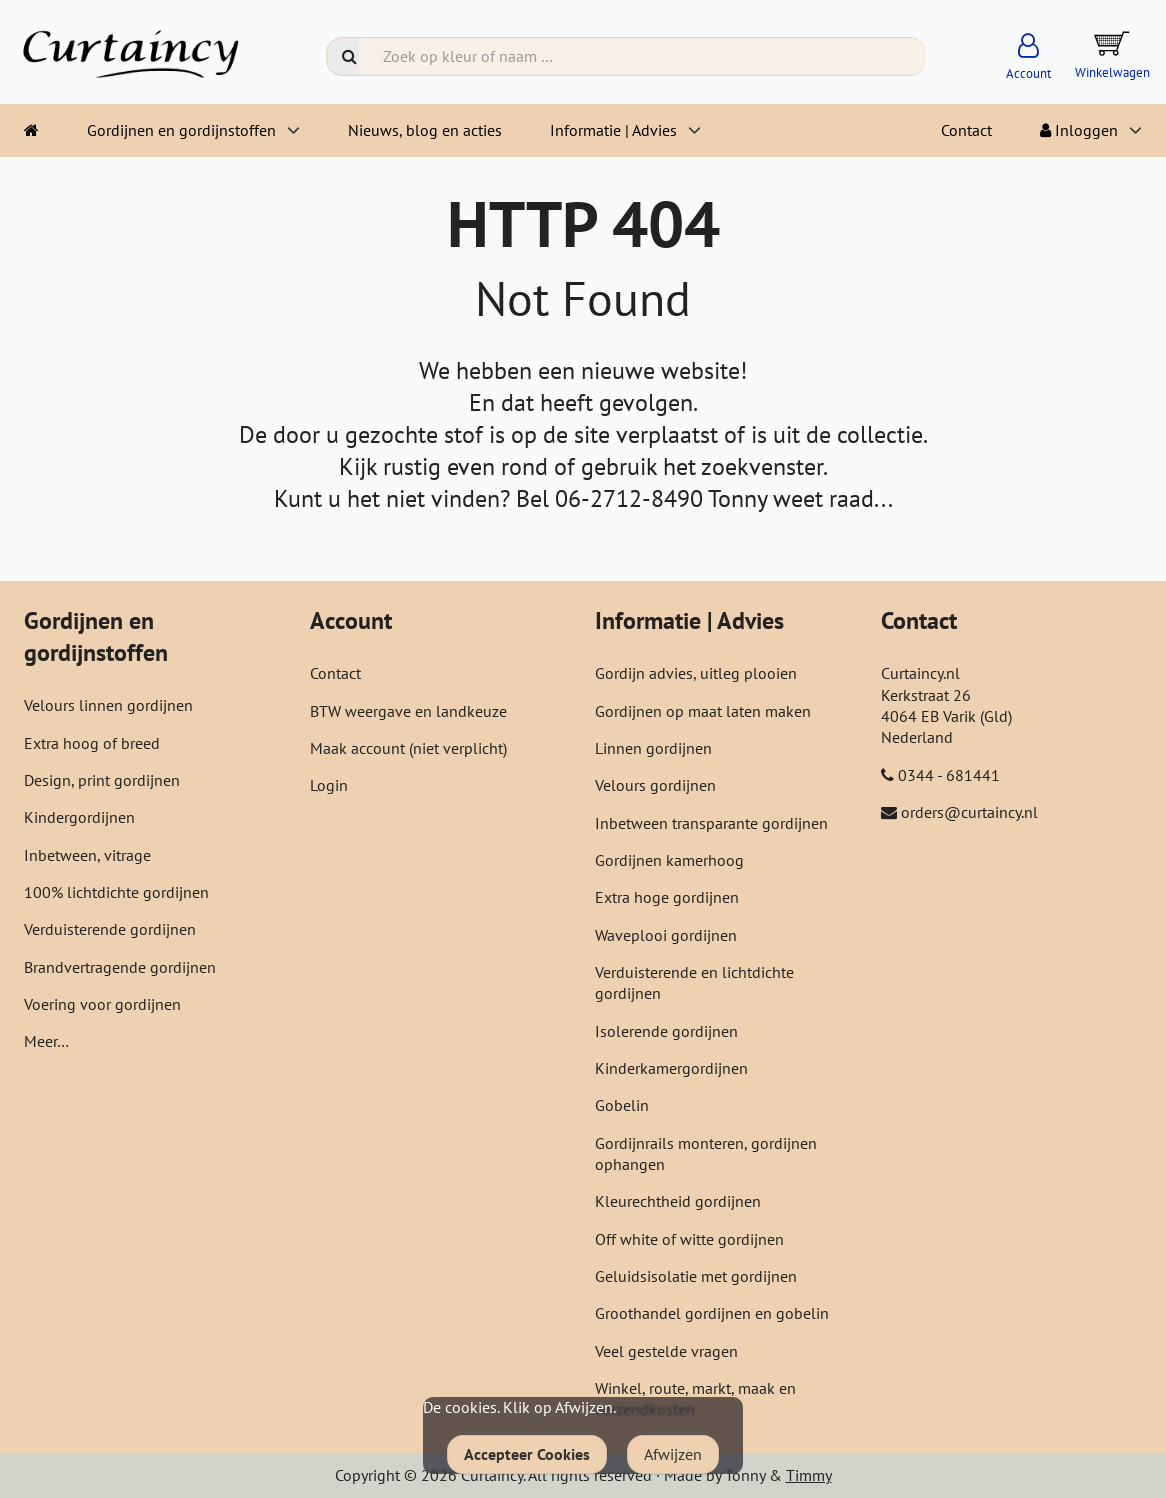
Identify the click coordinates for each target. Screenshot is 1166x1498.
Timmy (809, 1475)
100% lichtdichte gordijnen (116, 892)
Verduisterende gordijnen (110, 929)
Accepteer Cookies (527, 1454)
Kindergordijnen (79, 817)
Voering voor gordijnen (102, 1004)
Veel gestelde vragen (666, 1351)
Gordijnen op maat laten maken (703, 711)
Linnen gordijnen (653, 748)
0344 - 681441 (949, 775)
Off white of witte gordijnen (689, 1239)
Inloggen (1079, 130)
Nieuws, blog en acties (425, 130)
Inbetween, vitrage (87, 855)
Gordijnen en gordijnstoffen (181, 130)
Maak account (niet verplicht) (408, 748)
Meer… (46, 1041)
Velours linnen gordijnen (108, 705)
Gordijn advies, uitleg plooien (696, 673)
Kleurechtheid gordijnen (678, 1201)
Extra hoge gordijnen (667, 897)
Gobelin (622, 1105)
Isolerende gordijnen (666, 1031)
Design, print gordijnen (102, 780)
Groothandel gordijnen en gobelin (712, 1313)
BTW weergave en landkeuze (408, 711)
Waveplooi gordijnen (666, 935)
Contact (966, 130)
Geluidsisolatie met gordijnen (696, 1276)
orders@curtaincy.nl (969, 812)
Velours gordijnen (655, 785)
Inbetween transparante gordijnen (711, 823)
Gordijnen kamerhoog (669, 860)
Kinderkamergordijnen (671, 1068)
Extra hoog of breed (92, 743)
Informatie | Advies (613, 130)
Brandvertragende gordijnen (120, 967)
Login (329, 785)
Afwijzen (673, 1454)
